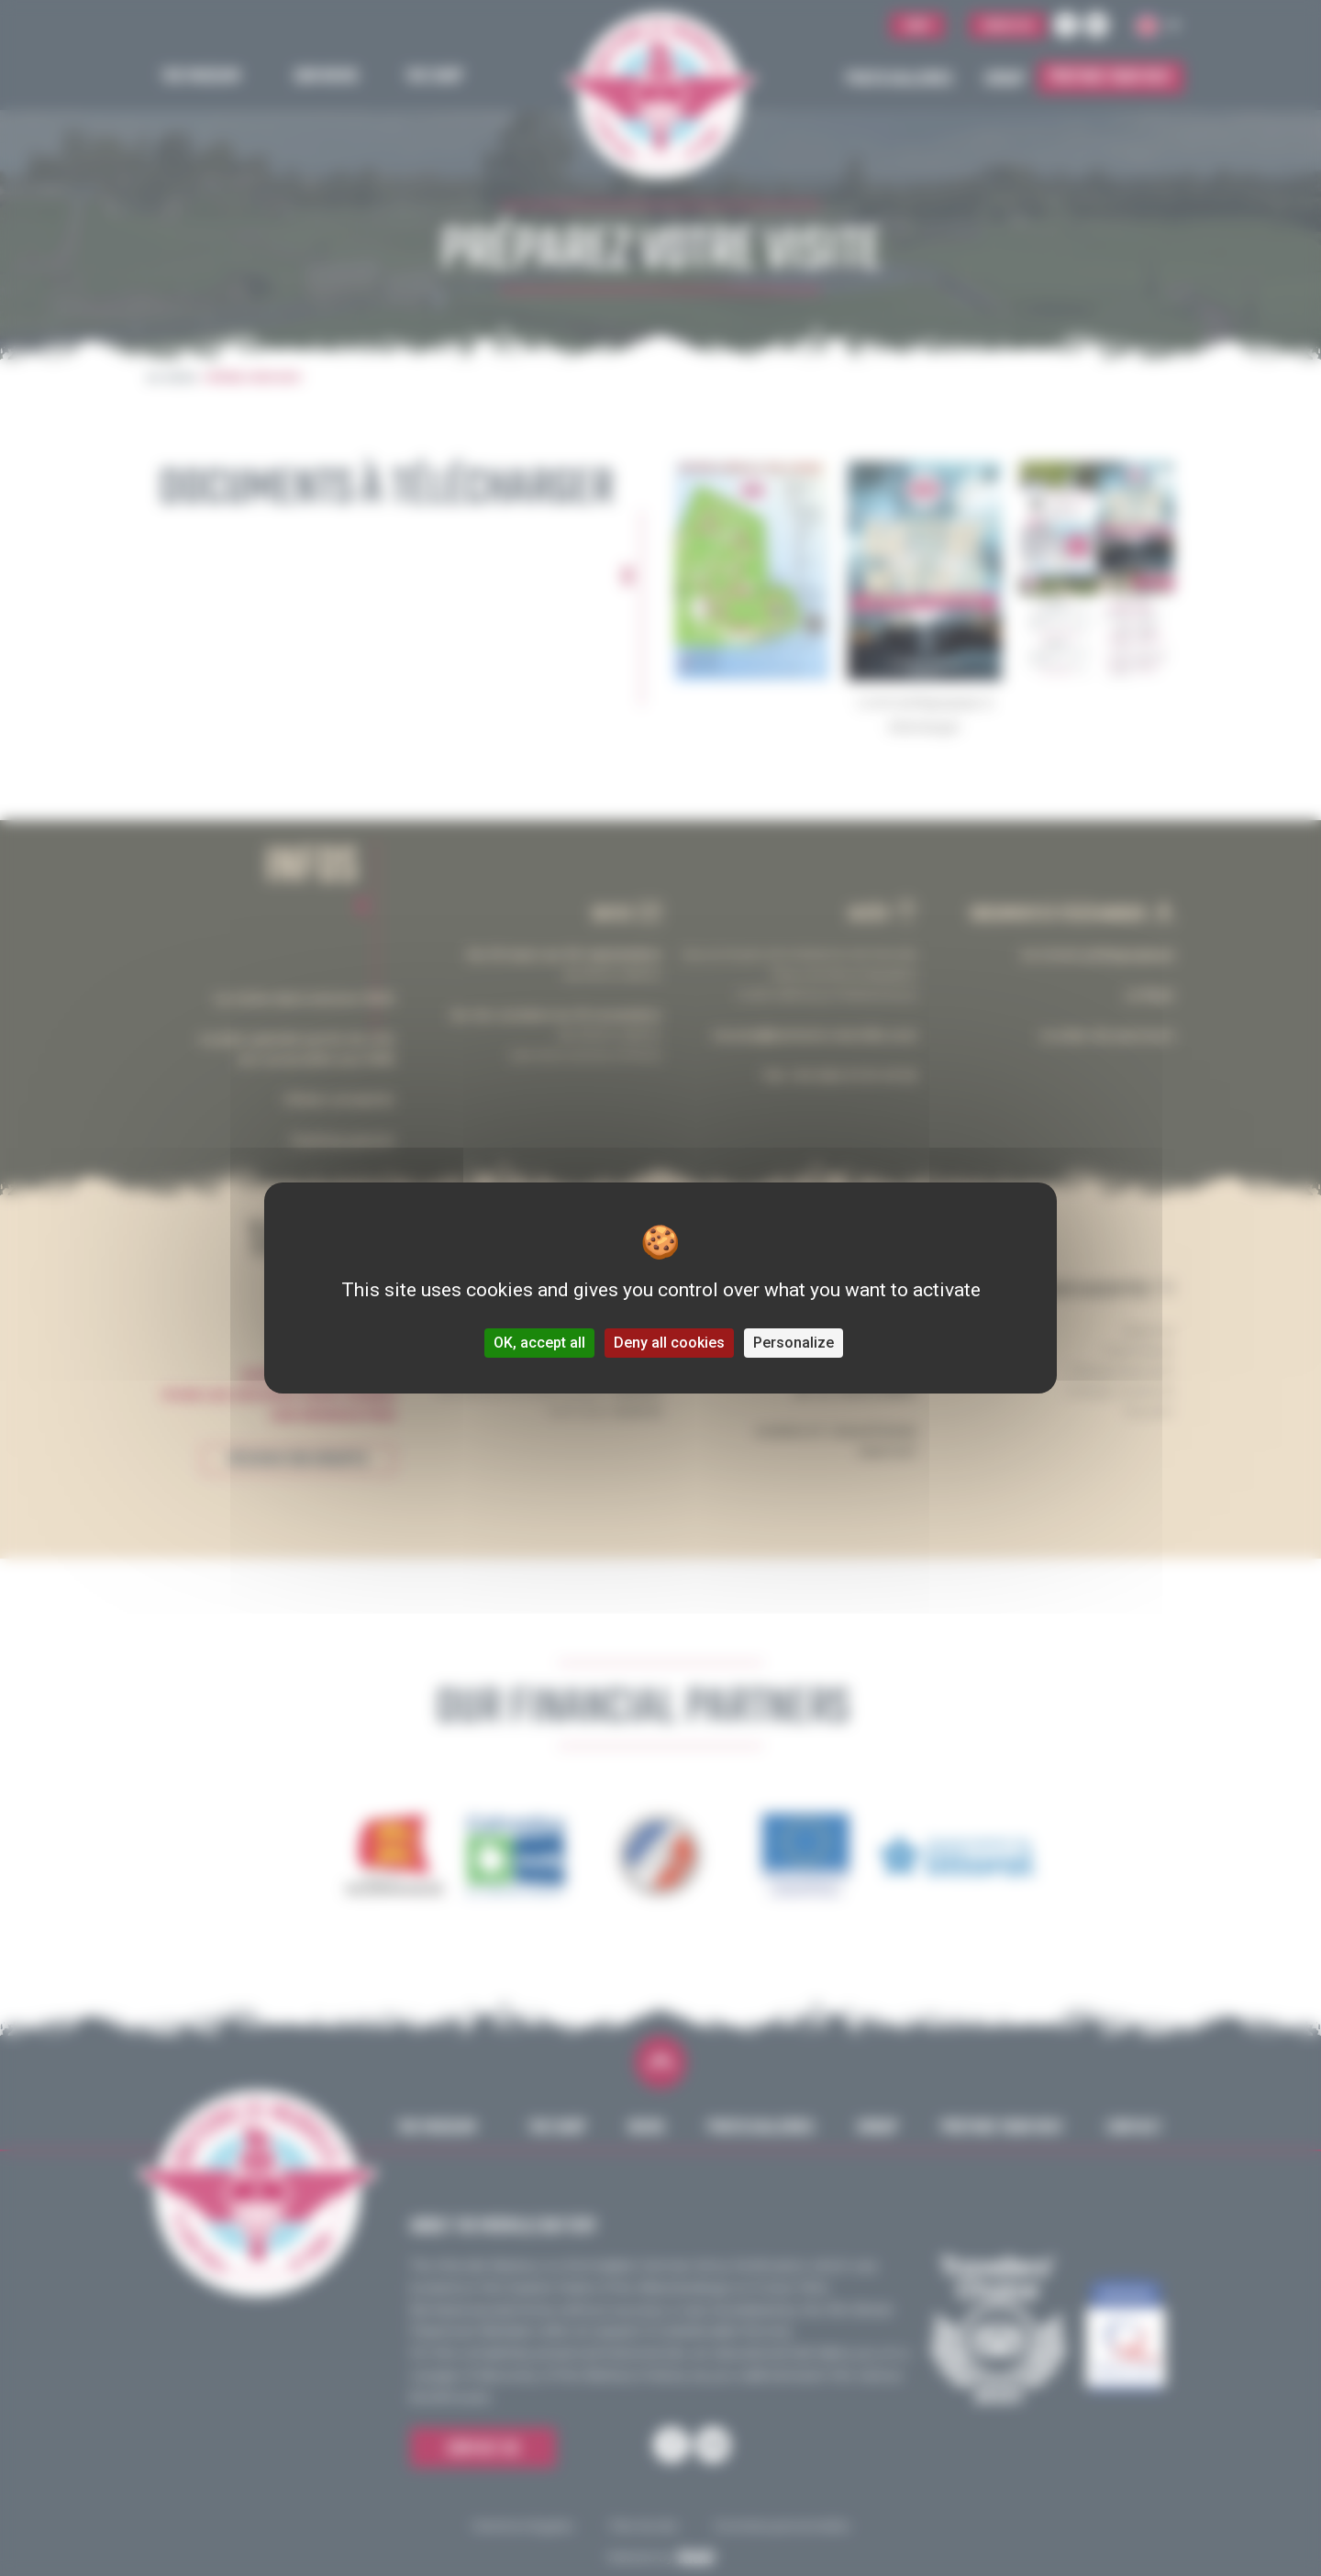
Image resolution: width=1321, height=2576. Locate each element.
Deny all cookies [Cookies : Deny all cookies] (669, 1342)
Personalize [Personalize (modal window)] (793, 1342)
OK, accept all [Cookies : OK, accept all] (539, 1342)
